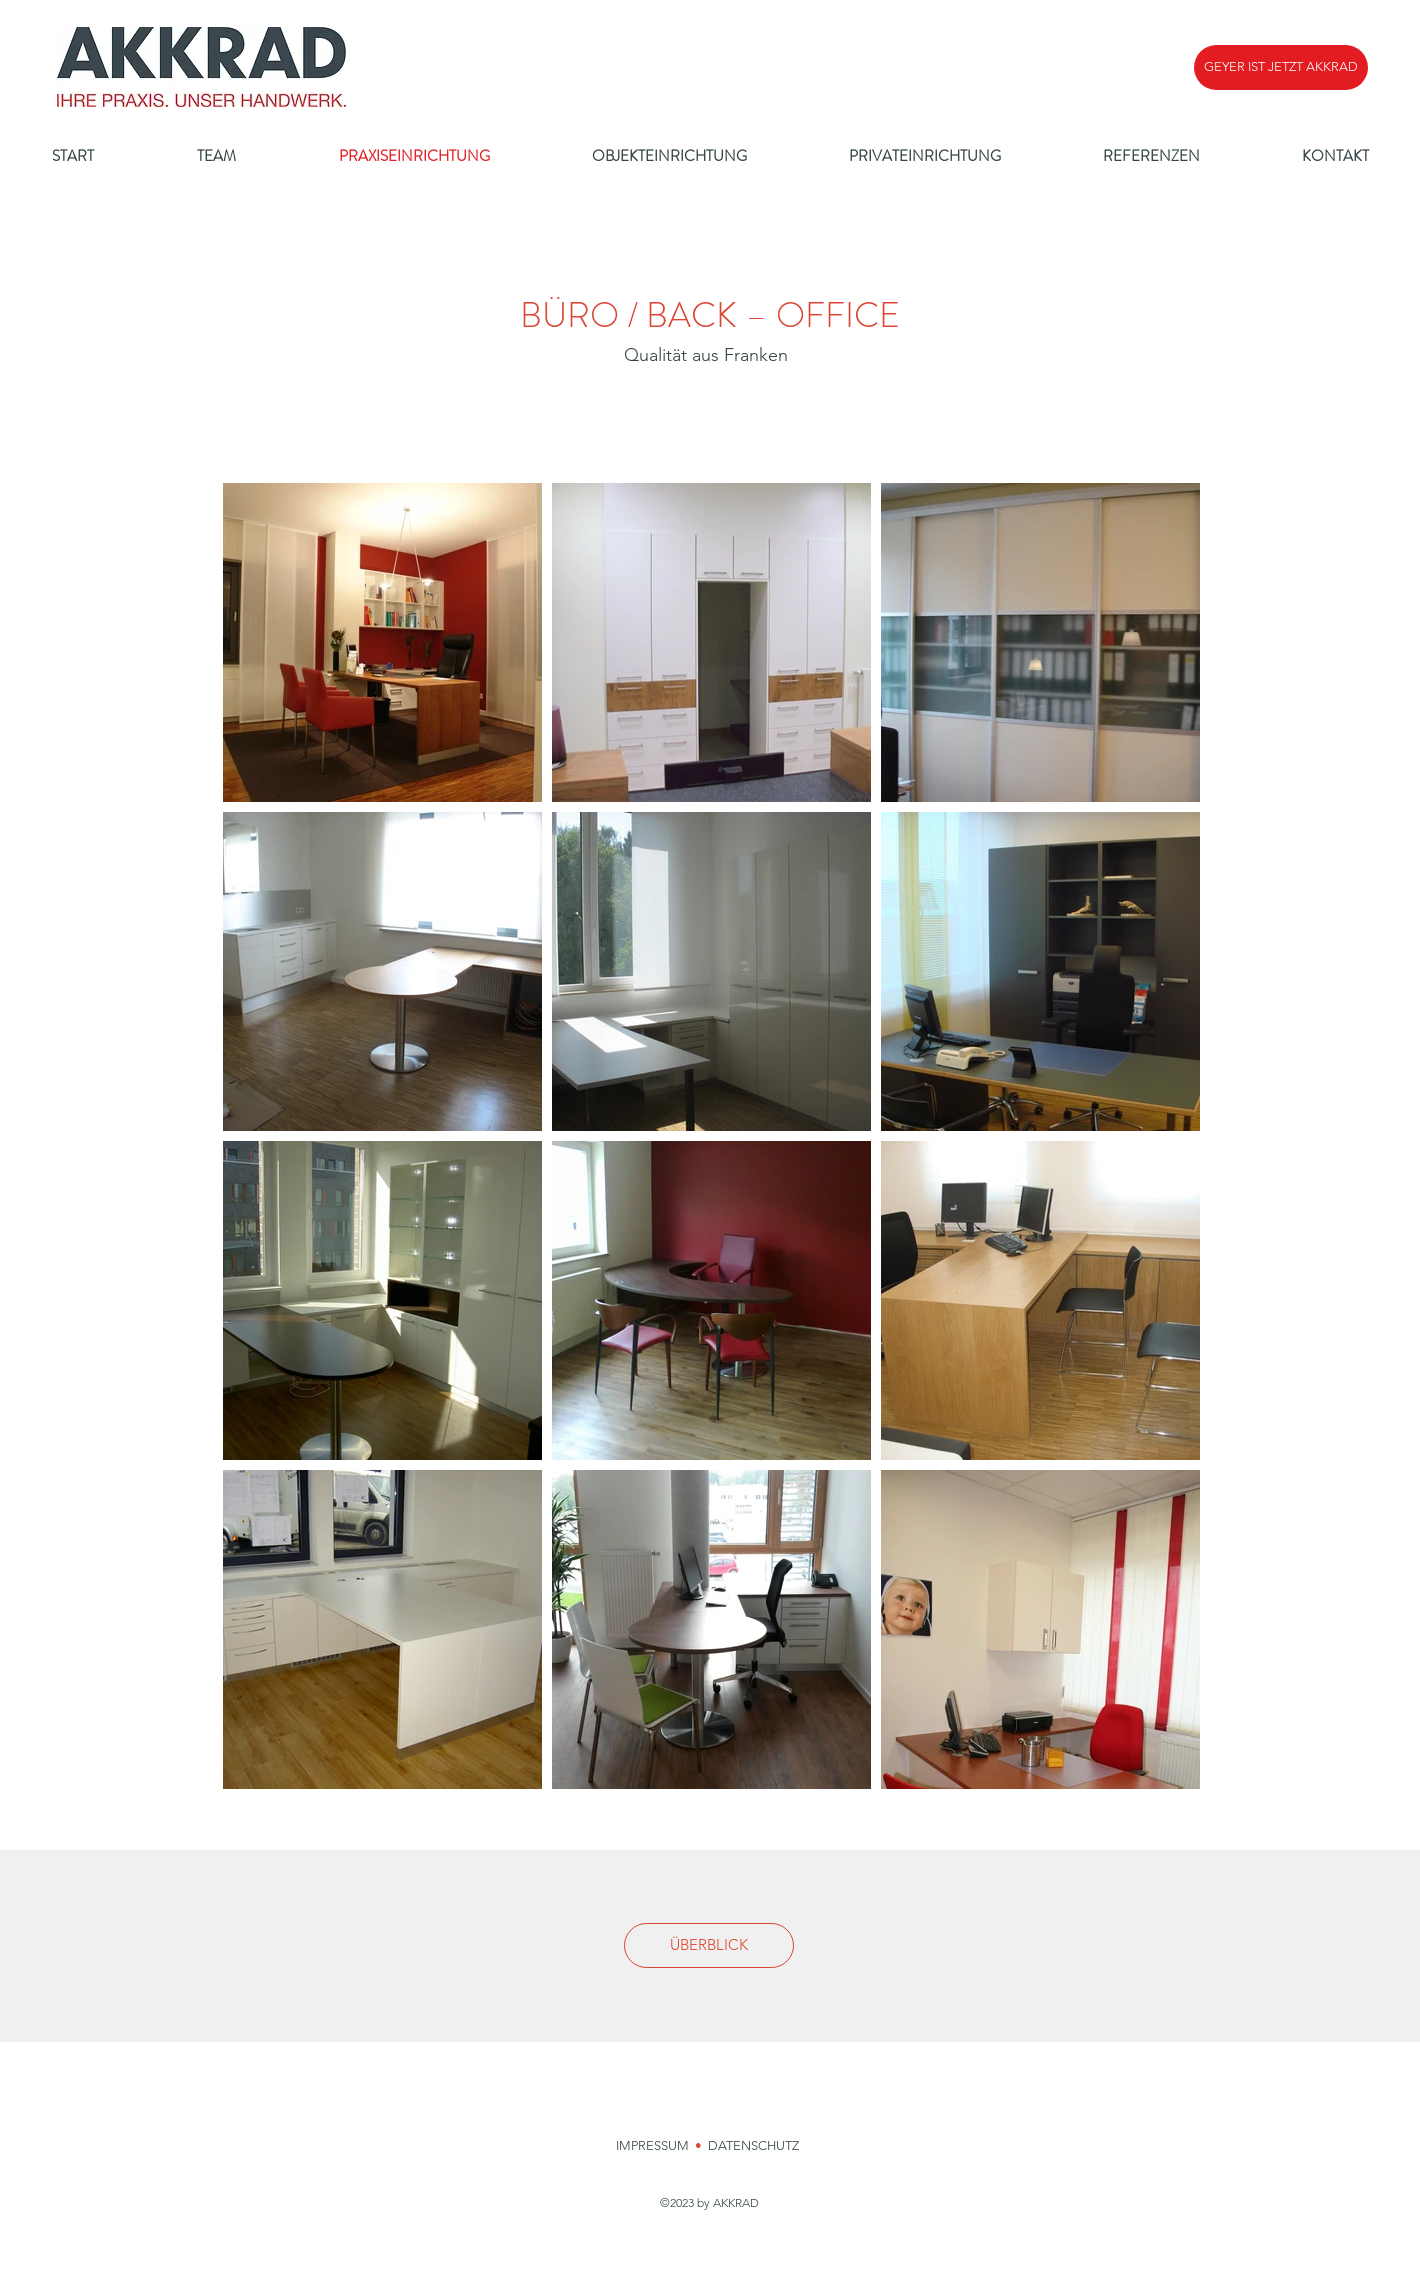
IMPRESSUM (652, 2145)
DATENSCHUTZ (755, 2145)
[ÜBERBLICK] (709, 1945)
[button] (1281, 67)
